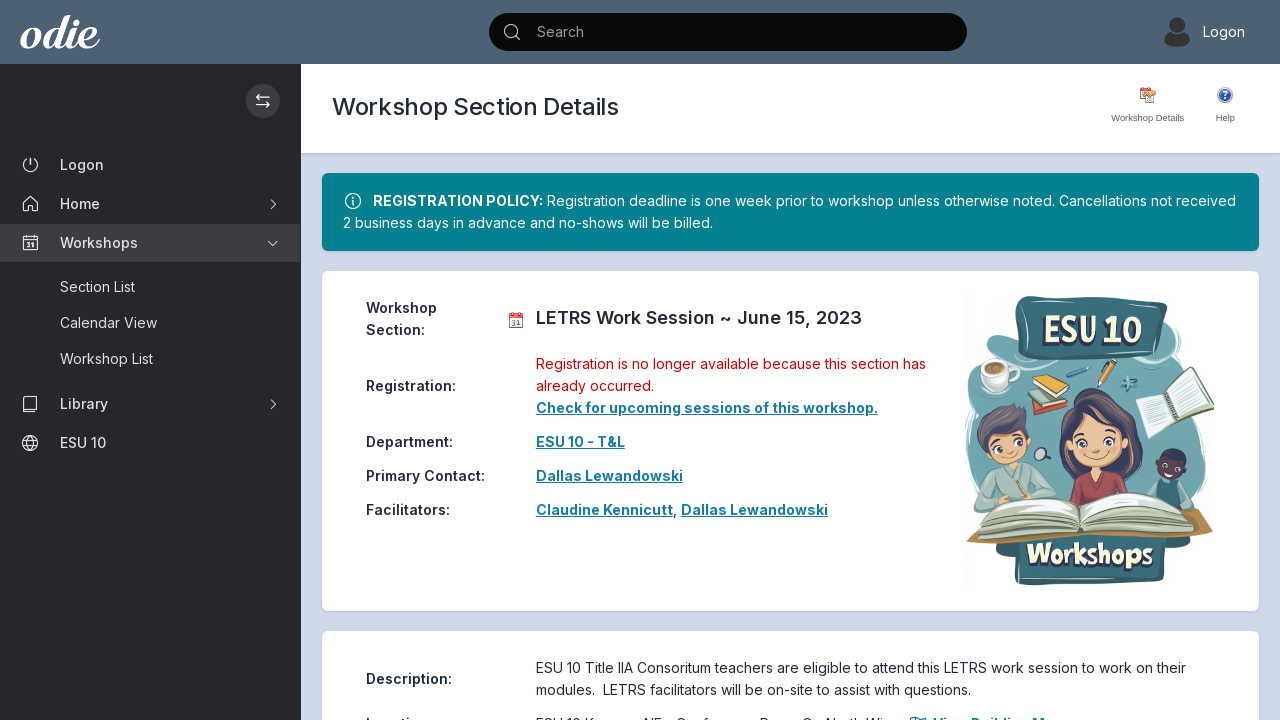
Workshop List (106, 358)
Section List (97, 286)
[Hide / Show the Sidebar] (263, 101)
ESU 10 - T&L (580, 441)
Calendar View (108, 322)
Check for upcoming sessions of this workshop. (707, 407)
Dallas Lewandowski (609, 475)
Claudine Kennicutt (604, 509)
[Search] (728, 32)
